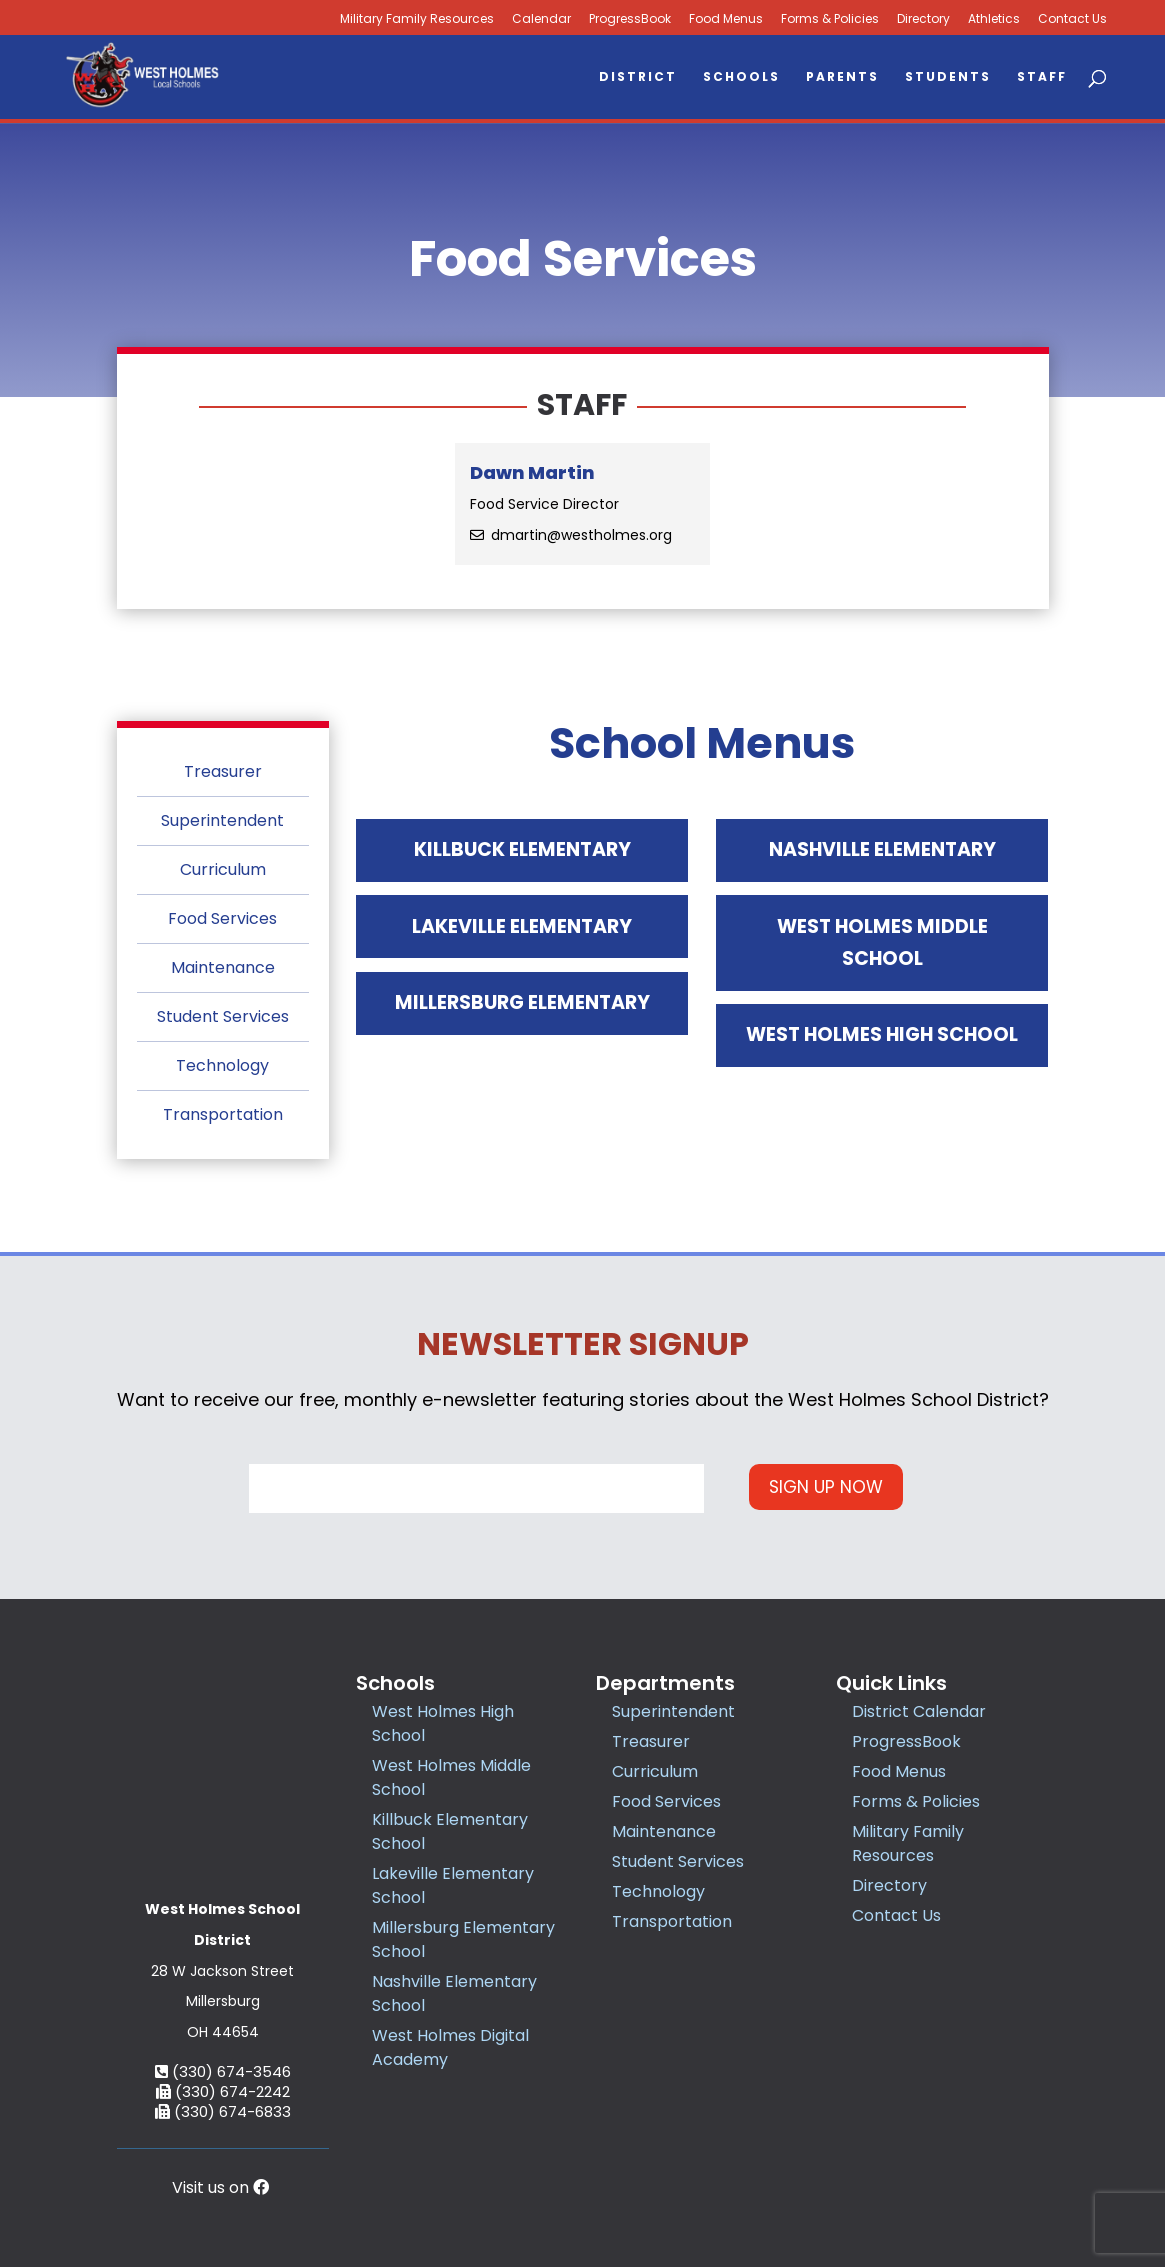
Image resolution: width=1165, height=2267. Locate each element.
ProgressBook (630, 19)
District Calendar (919, 1711)
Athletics (994, 19)
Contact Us (1072, 19)
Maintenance (223, 967)
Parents (842, 77)
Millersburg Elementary (522, 1053)
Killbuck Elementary (522, 859)
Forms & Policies (830, 19)
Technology (222, 1065)
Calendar (541, 19)
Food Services (222, 918)
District (638, 77)
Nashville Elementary (882, 859)
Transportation (223, 1114)
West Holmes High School (882, 1108)
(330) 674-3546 (223, 1966)
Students (948, 77)
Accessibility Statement (852, 2181)
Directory (923, 19)
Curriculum (223, 869)
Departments (665, 1683)
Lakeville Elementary (522, 956)
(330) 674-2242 (223, 1986)
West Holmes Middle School (882, 975)
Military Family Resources (417, 19)
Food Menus (726, 19)
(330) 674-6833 (223, 2006)
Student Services (223, 1016)
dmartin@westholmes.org (581, 535)
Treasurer (223, 771)
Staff (1042, 77)
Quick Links (891, 1683)
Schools (741, 77)
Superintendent (222, 820)
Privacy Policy (710, 2181)
